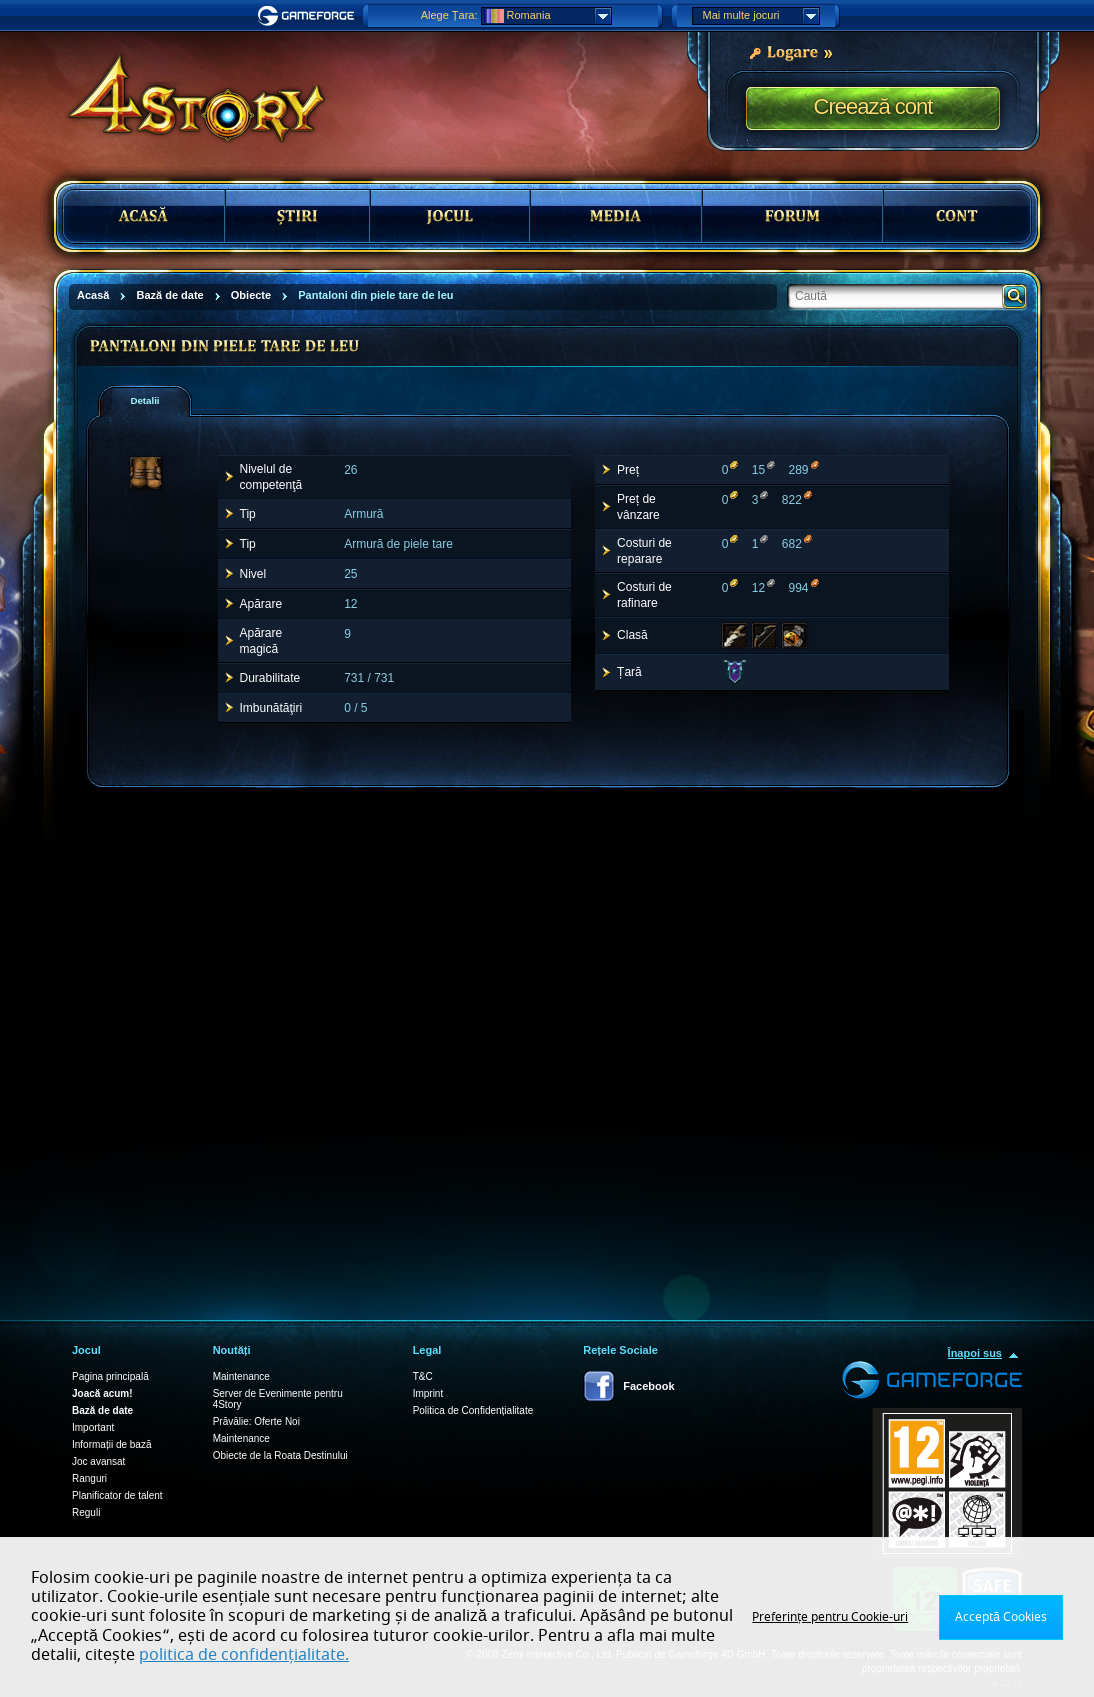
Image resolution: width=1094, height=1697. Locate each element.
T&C (423, 1376)
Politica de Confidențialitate (473, 1410)
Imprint (428, 1393)
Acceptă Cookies (1001, 1617)
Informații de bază (112, 1444)
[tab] (145, 401)
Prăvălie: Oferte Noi (256, 1421)
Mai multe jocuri (761, 16)
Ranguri (89, 1478)
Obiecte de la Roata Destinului (280, 1455)
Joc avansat (98, 1461)
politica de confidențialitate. (244, 1655)
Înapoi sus (975, 1353)
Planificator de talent (117, 1495)
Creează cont (873, 106)
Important (93, 1427)
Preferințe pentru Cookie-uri (830, 1617)
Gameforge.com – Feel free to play (309, 16)
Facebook (648, 1386)
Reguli (86, 1512)
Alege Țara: (449, 15)
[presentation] (152, 401)
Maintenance (241, 1376)
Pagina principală (110, 1376)
